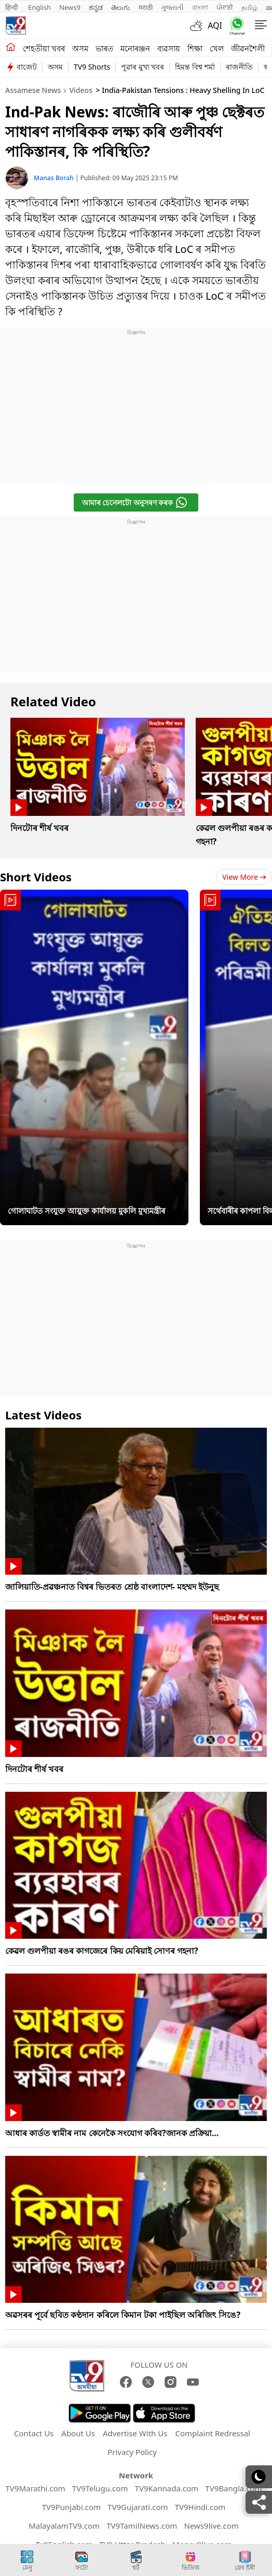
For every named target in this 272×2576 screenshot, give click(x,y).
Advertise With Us (135, 2433)
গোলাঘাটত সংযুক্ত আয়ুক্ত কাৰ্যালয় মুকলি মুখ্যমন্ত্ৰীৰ (86, 1210)
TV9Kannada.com (167, 2488)
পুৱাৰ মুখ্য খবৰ (142, 67)
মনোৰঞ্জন (135, 48)
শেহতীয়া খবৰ (44, 48)
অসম (80, 48)
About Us (78, 2433)
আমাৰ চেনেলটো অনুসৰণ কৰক (135, 502)
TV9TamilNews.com (141, 2525)
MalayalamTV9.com (64, 2525)
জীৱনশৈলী (248, 48)
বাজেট (27, 67)
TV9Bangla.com (233, 2488)
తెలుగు (120, 7)
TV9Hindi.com (200, 2507)
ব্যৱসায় (168, 48)
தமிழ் (249, 7)
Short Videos (36, 876)
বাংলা (200, 7)
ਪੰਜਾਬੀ (224, 7)
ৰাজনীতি (239, 67)
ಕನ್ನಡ (96, 7)
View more (244, 877)
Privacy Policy (132, 2452)
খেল (217, 48)
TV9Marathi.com (35, 2488)
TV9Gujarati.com (137, 2507)
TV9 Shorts (92, 67)
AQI (215, 25)
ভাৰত (104, 48)
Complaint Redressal (212, 2433)
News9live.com (211, 2525)
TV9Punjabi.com (71, 2507)
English (39, 7)
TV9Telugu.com (100, 2488)
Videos (80, 90)
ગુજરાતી (172, 7)
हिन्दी (12, 7)
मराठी (146, 7)
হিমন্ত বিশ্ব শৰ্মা (194, 67)
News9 (69, 7)
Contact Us (33, 2433)
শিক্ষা (194, 48)
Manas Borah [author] (54, 177)
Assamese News (33, 90)
